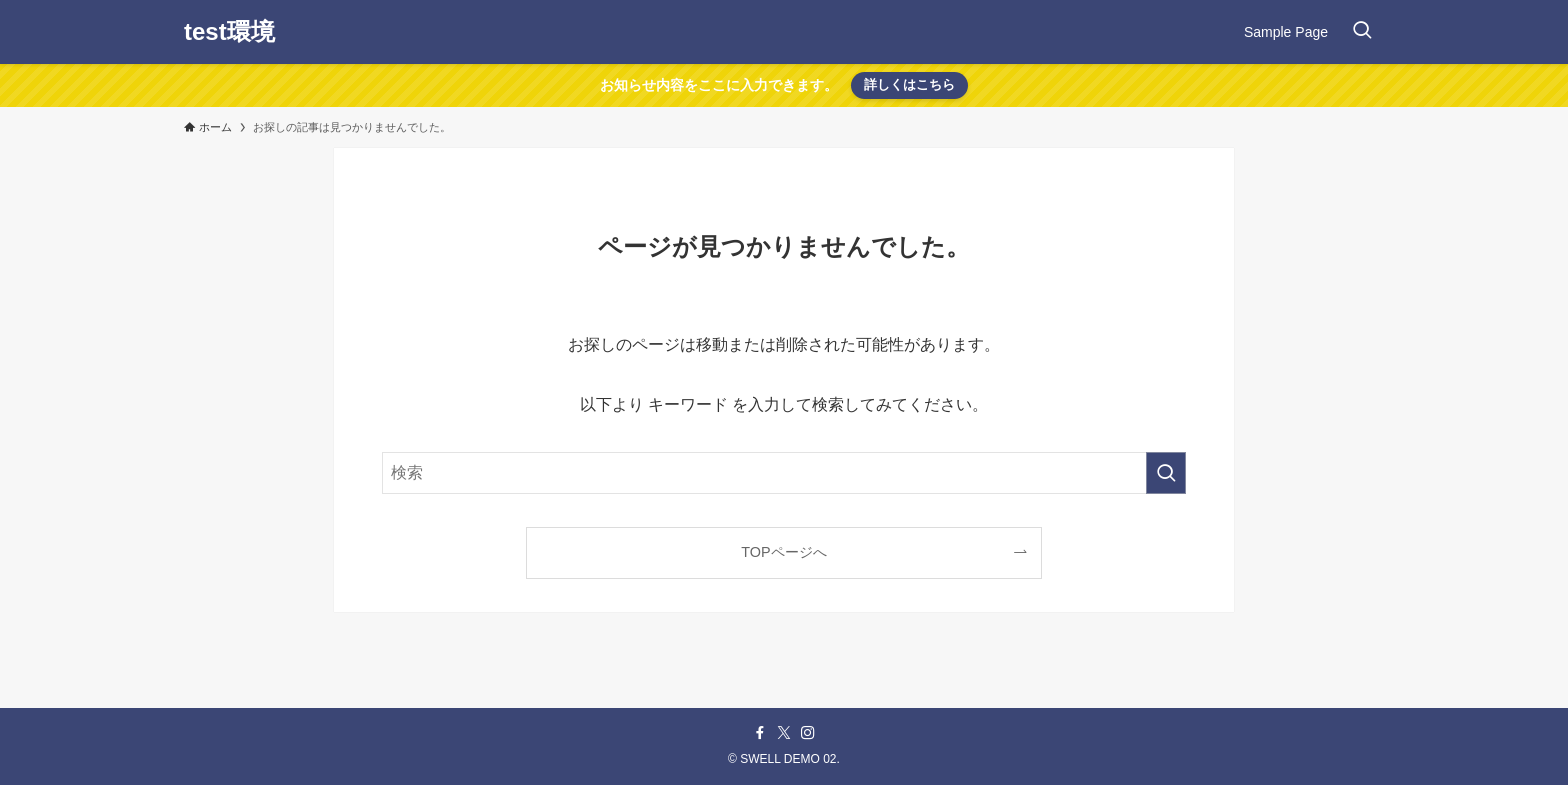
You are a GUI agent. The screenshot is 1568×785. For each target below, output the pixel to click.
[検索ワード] (784, 473)
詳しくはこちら (909, 84)
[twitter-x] (784, 733)
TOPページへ (783, 552)
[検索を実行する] (1166, 473)
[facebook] (760, 733)
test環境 (229, 32)
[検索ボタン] (1362, 32)
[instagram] (808, 733)
